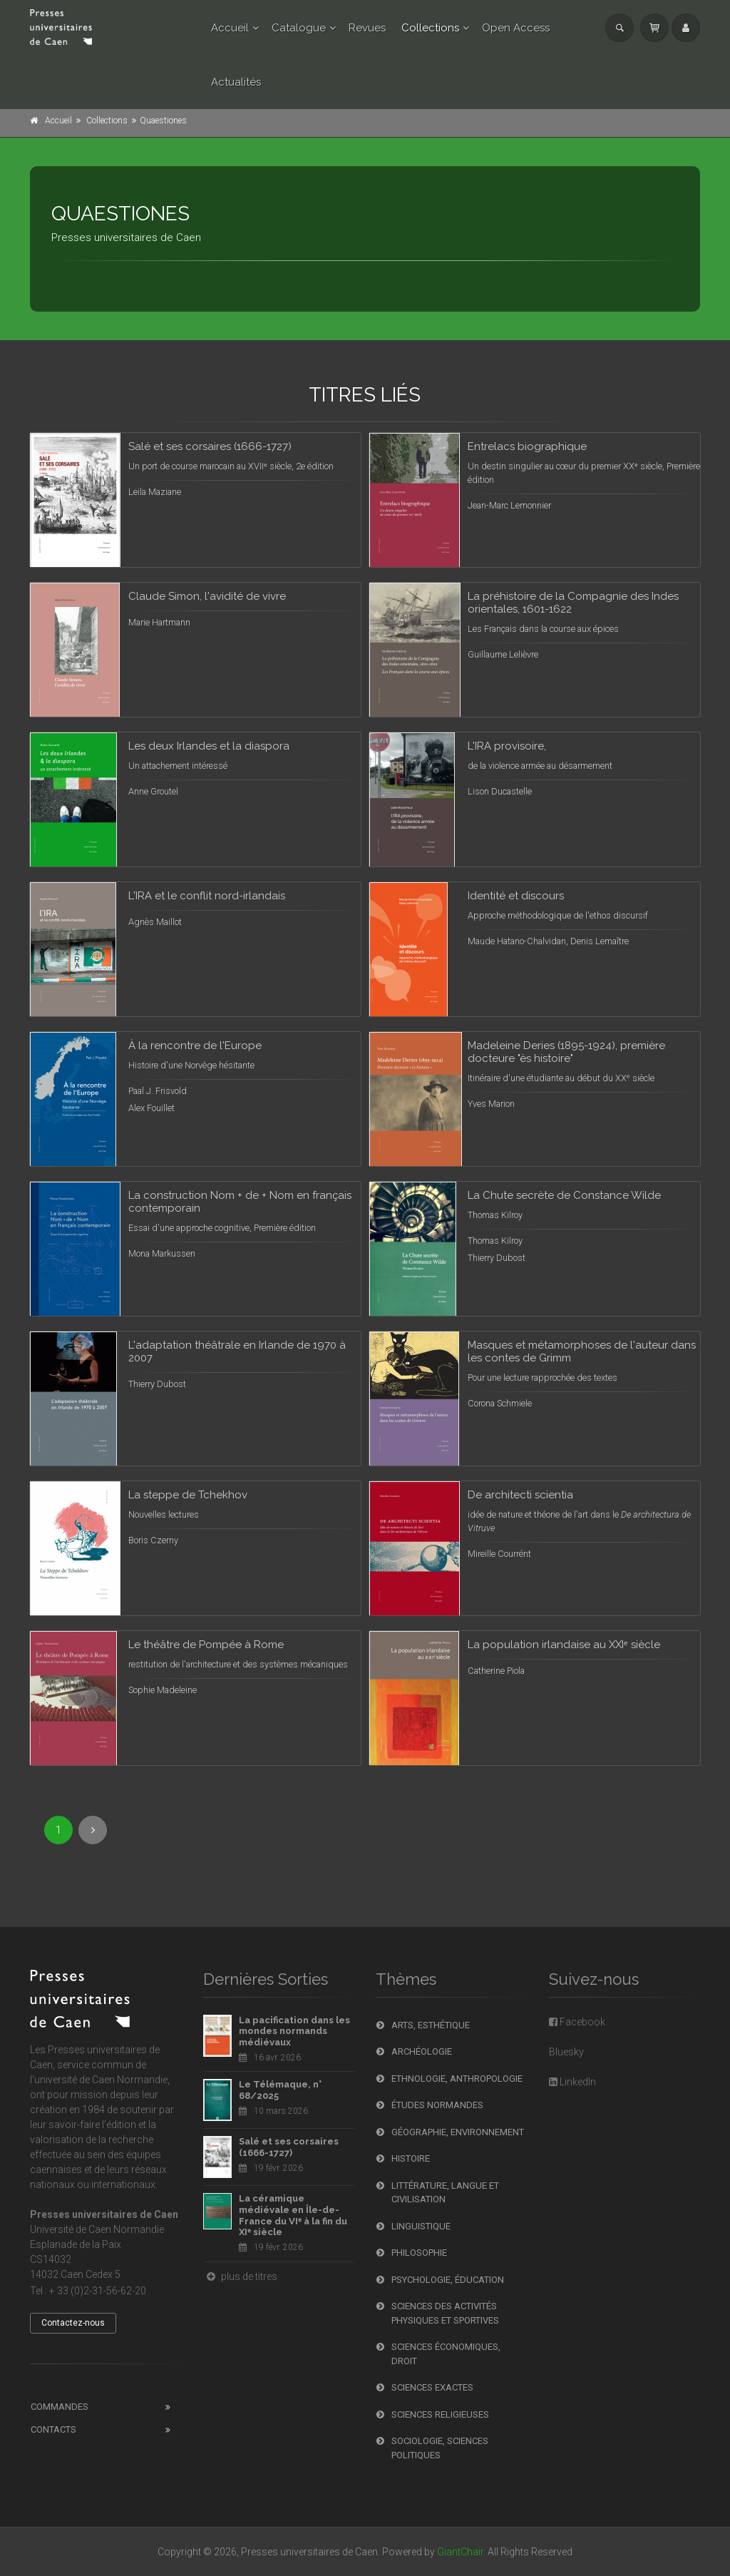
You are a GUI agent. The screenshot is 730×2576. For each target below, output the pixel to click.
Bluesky (566, 2052)
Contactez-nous (73, 2323)
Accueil (230, 27)
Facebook (577, 2022)
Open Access (516, 27)
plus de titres (240, 2276)
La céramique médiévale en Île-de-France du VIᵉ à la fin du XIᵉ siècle (293, 2215)
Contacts (53, 2429)
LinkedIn (572, 2081)
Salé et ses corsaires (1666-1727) (289, 2147)
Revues (367, 27)
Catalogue (299, 27)
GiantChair (460, 2551)
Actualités (236, 82)
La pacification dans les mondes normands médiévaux (294, 2031)
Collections (430, 27)
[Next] (92, 1830)
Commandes (59, 2406)
